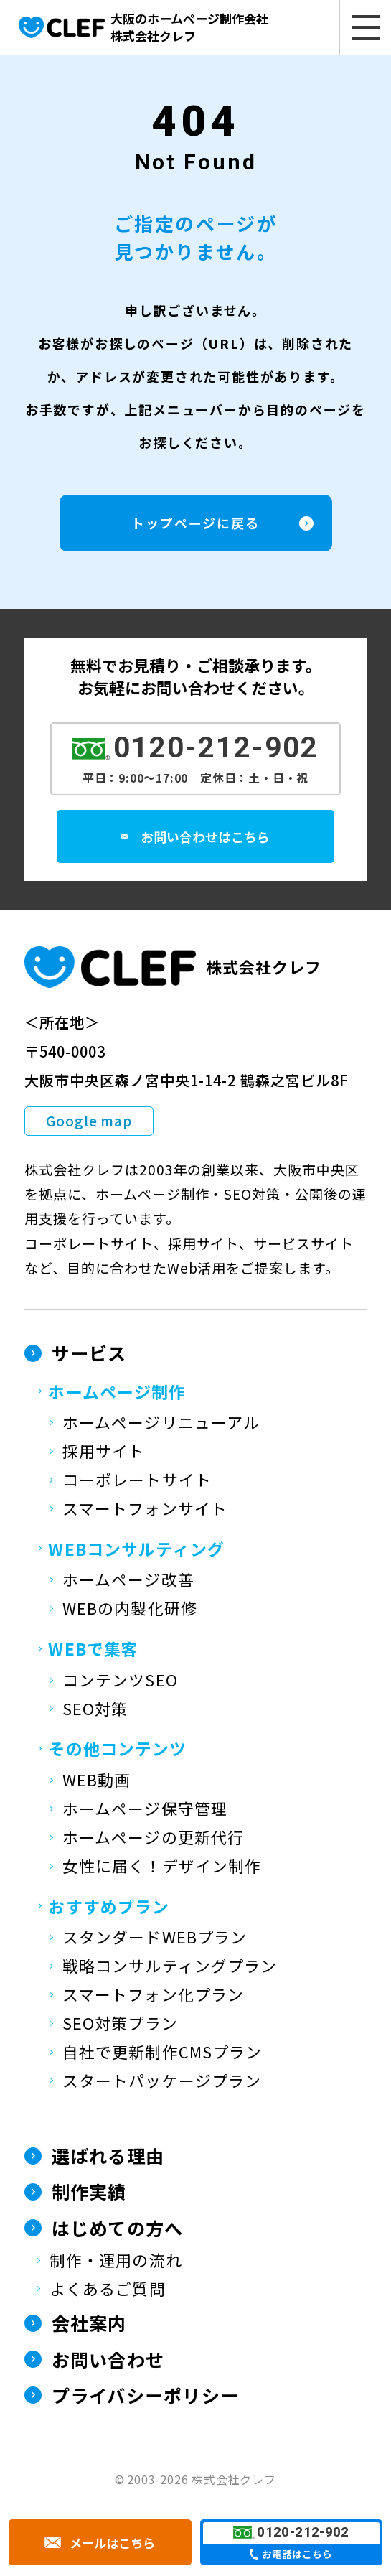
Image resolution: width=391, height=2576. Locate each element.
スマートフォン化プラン (153, 1996)
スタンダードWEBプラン (154, 1939)
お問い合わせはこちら (215, 838)
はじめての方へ (118, 2230)
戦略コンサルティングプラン (169, 1967)
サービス (89, 1355)
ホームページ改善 (128, 1581)
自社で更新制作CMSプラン (162, 2054)
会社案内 (89, 2325)
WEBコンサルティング (136, 1551)
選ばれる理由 (108, 2157)
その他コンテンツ (117, 1750)
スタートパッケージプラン (161, 2082)
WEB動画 (96, 1781)
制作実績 (89, 2193)
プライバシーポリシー (146, 2397)
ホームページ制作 (117, 1393)
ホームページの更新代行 (153, 1839)
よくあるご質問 (108, 2290)
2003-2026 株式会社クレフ (201, 2481)
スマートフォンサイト (144, 1510)
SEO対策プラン (120, 2025)
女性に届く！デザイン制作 (161, 1868)
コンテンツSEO (120, 1682)
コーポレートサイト (137, 1481)
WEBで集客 (93, 1650)
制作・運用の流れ (116, 2262)
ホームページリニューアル (161, 1424)
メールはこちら (113, 2543)
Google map (89, 1122)
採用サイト (103, 1453)
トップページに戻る (195, 524)
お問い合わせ (108, 2361)
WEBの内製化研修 (129, 1610)
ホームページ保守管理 (144, 1810)
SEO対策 (95, 1710)
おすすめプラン (108, 1907)
